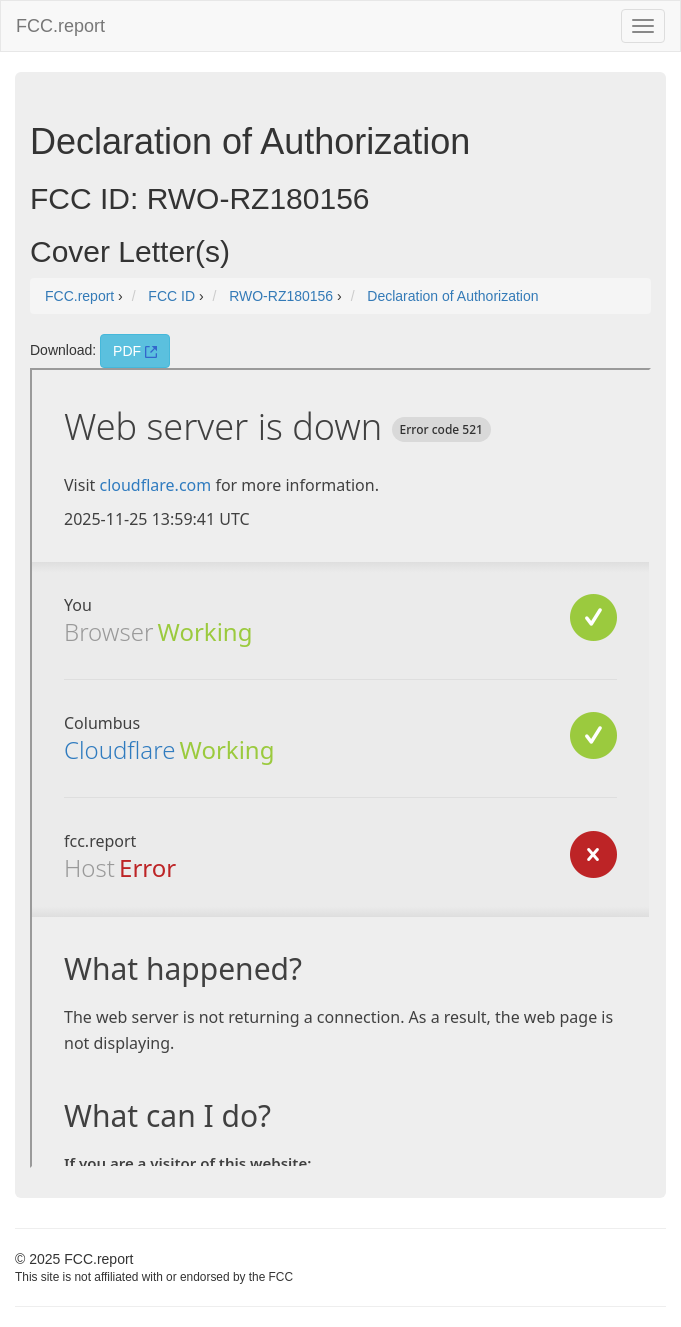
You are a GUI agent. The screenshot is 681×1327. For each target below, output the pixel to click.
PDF (135, 351)
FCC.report (60, 26)
